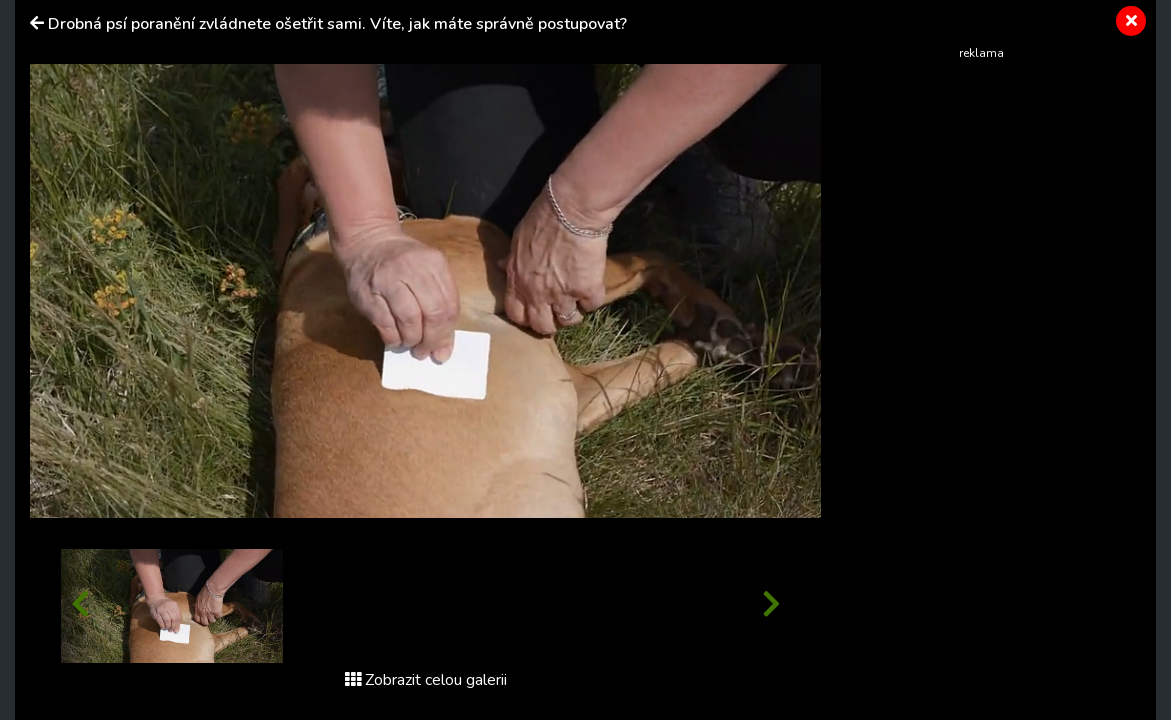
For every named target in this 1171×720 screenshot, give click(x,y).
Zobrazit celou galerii (426, 680)
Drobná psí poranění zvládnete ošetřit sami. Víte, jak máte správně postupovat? (337, 24)
